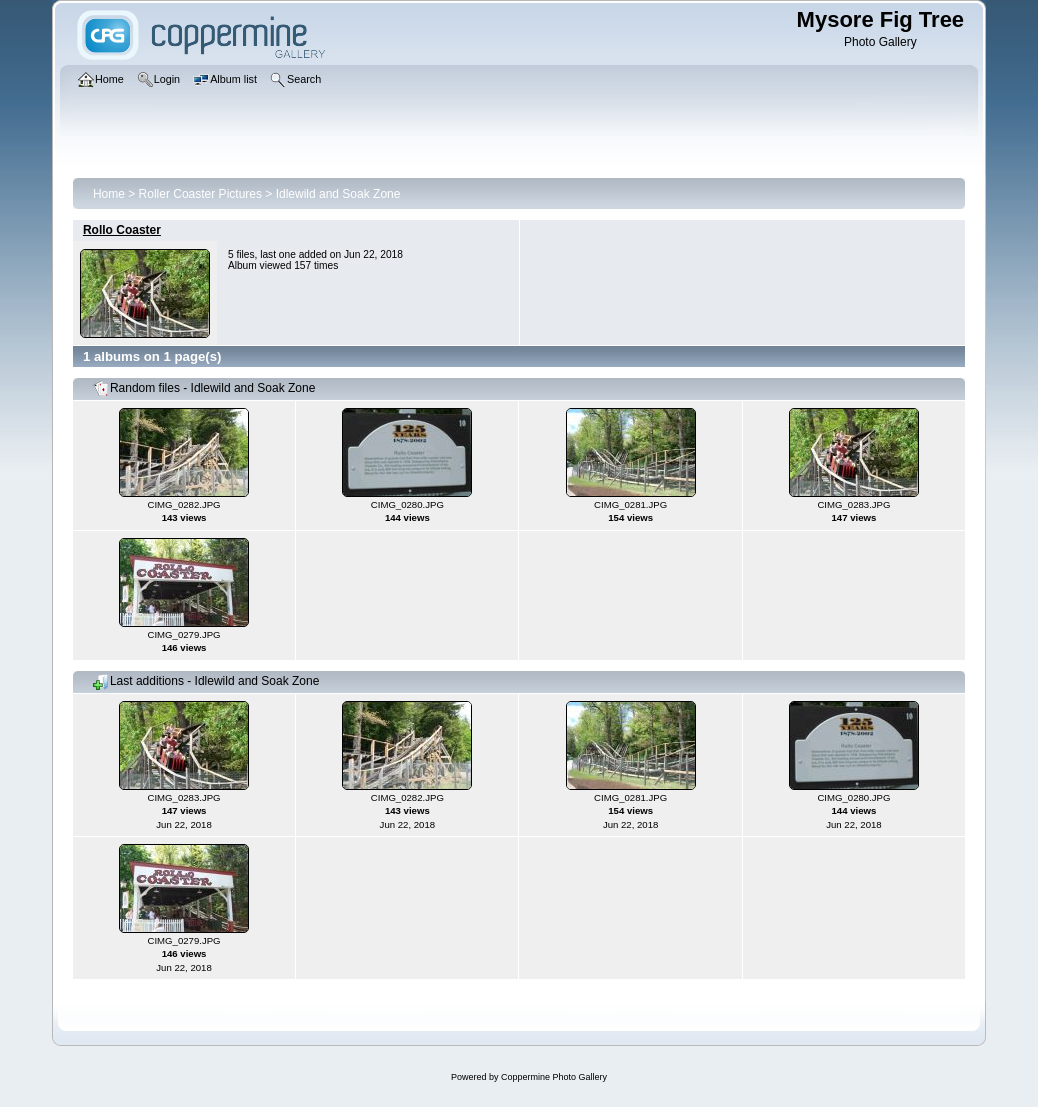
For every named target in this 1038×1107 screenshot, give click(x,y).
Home (109, 194)
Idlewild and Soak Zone (338, 194)
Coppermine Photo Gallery (554, 1077)
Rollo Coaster (122, 230)
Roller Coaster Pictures (200, 194)
